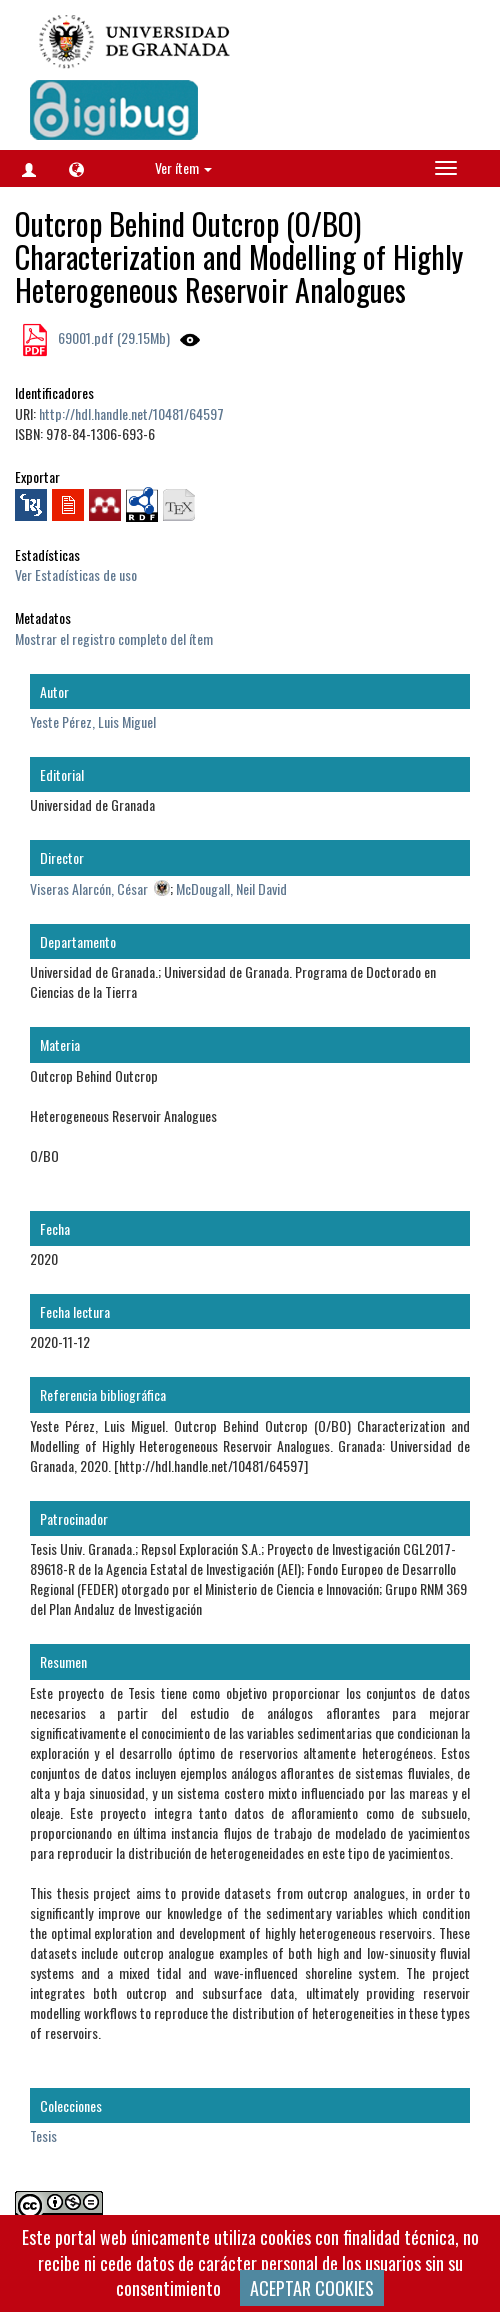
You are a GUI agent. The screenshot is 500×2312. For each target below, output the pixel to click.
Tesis (43, 2135)
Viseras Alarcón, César (89, 888)
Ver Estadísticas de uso (76, 574)
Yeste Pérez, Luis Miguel (93, 721)
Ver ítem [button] (183, 167)
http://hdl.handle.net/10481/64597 (131, 413)
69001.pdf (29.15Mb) (112, 337)
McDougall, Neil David (231, 888)
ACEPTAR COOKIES (312, 2288)
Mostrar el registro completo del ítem (114, 638)
